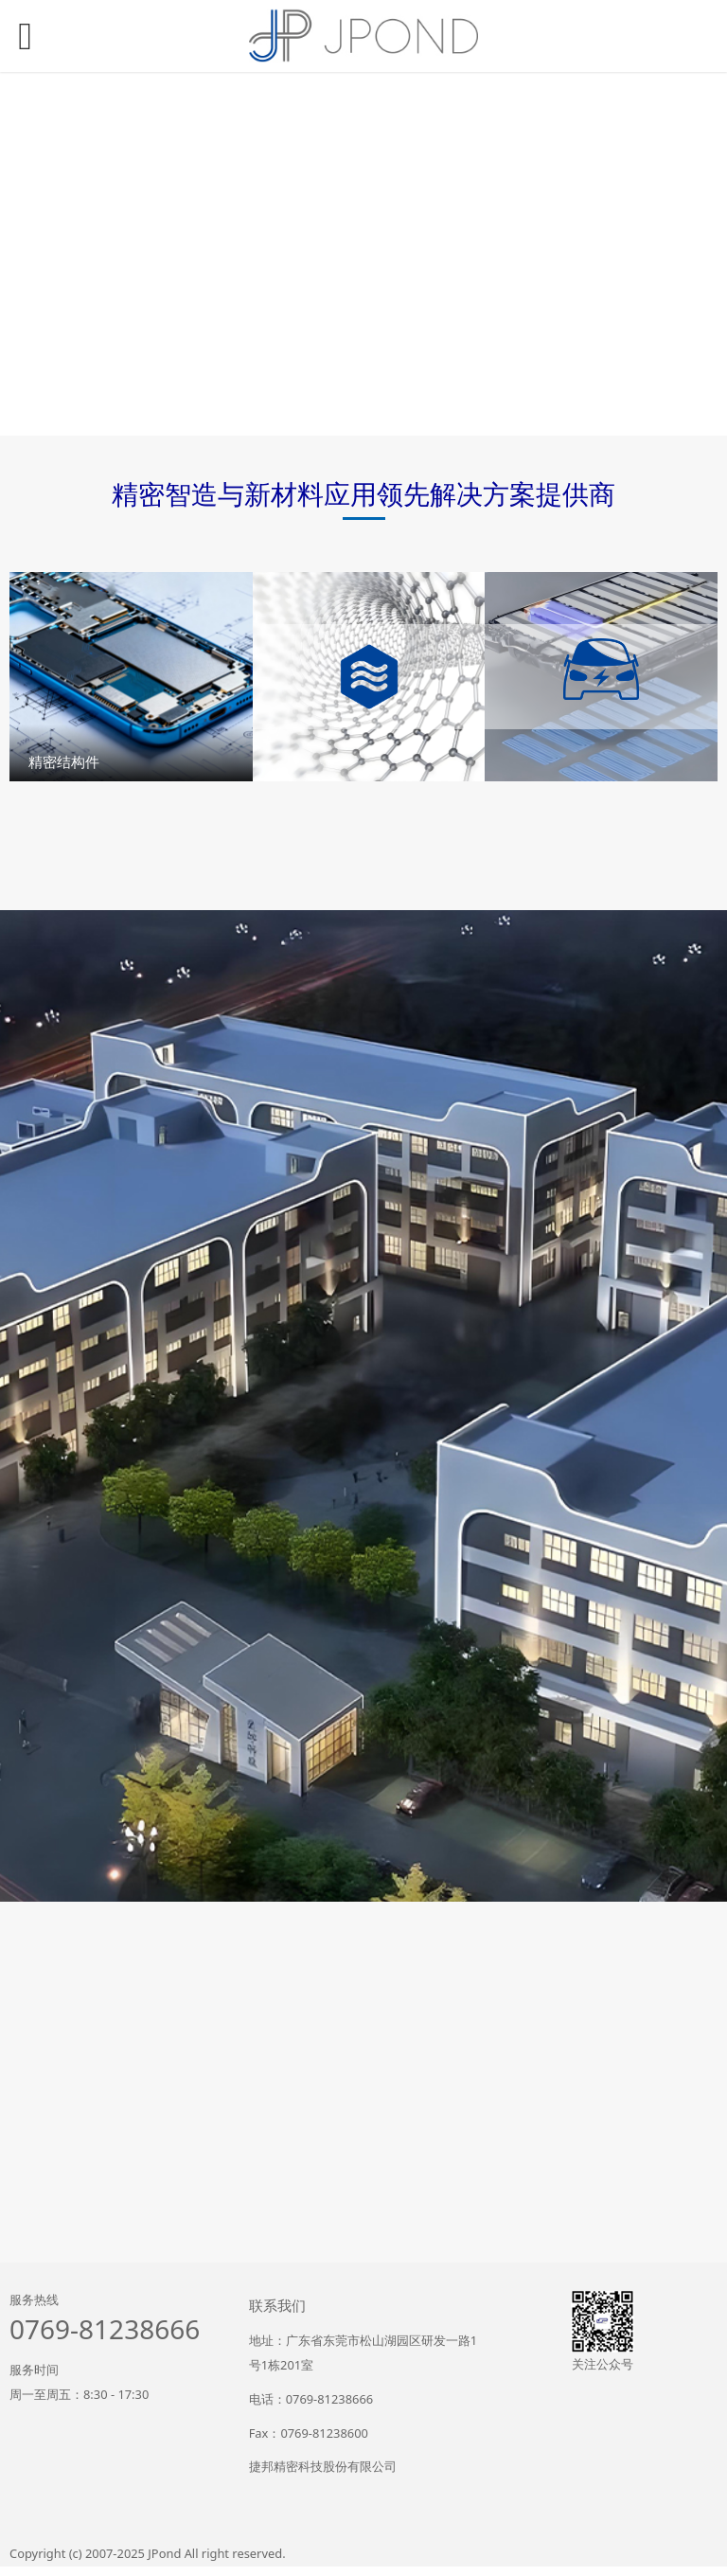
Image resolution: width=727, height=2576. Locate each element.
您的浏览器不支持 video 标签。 (363, 254)
